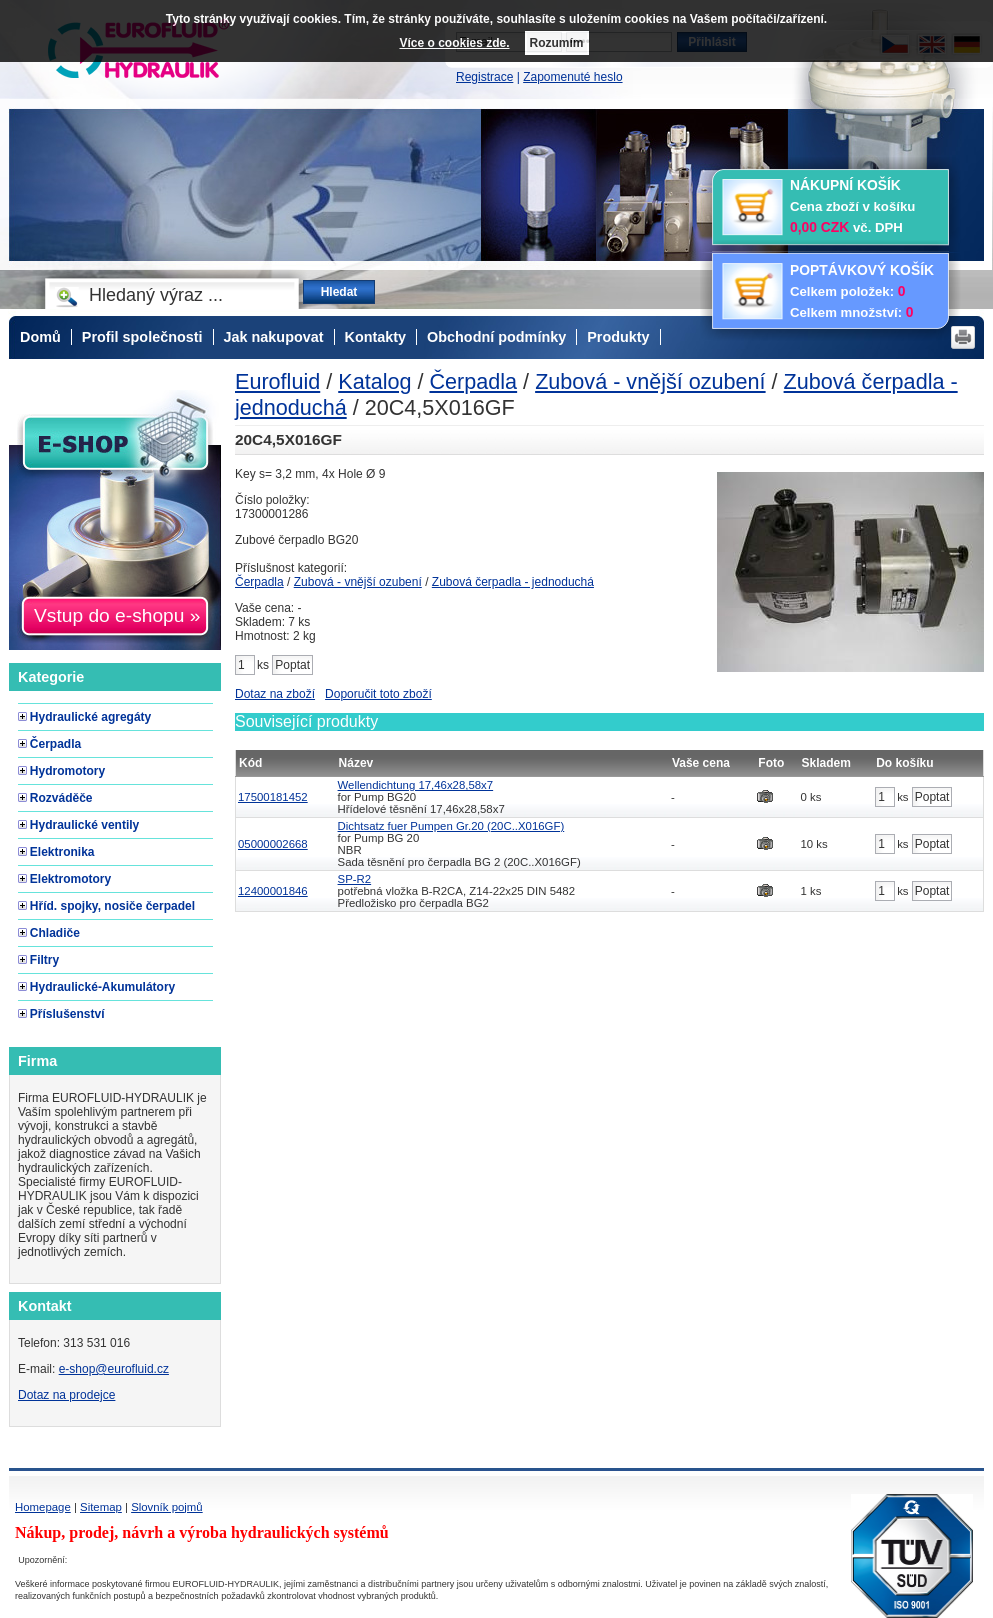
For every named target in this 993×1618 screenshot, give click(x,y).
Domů (40, 337)
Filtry (44, 960)
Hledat (339, 292)
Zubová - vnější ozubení (650, 381)
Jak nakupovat (274, 337)
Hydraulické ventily (84, 825)
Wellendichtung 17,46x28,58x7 (416, 785)
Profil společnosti (142, 337)
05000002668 (273, 844)
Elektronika (62, 852)
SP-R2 (355, 879)
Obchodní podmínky (496, 337)
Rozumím (557, 43)
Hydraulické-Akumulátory (102, 987)
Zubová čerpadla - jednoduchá (513, 582)
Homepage (43, 1507)
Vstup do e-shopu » (117, 615)
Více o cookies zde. (454, 43)
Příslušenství (67, 1014)
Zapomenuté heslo (572, 77)
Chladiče (55, 933)
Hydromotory (67, 771)
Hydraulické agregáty (90, 717)
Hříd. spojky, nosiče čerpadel (112, 906)
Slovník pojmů (167, 1507)
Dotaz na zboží (275, 694)
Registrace (484, 77)
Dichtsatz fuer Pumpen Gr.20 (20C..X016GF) (451, 826)
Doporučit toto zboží (378, 694)
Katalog (374, 381)
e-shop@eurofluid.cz (114, 1369)
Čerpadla (473, 381)
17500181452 (273, 797)
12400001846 (273, 891)
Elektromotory (70, 879)
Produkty (618, 337)
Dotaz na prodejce (66, 1395)
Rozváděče (61, 798)
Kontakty (376, 337)
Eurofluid (277, 381)
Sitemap (101, 1507)
